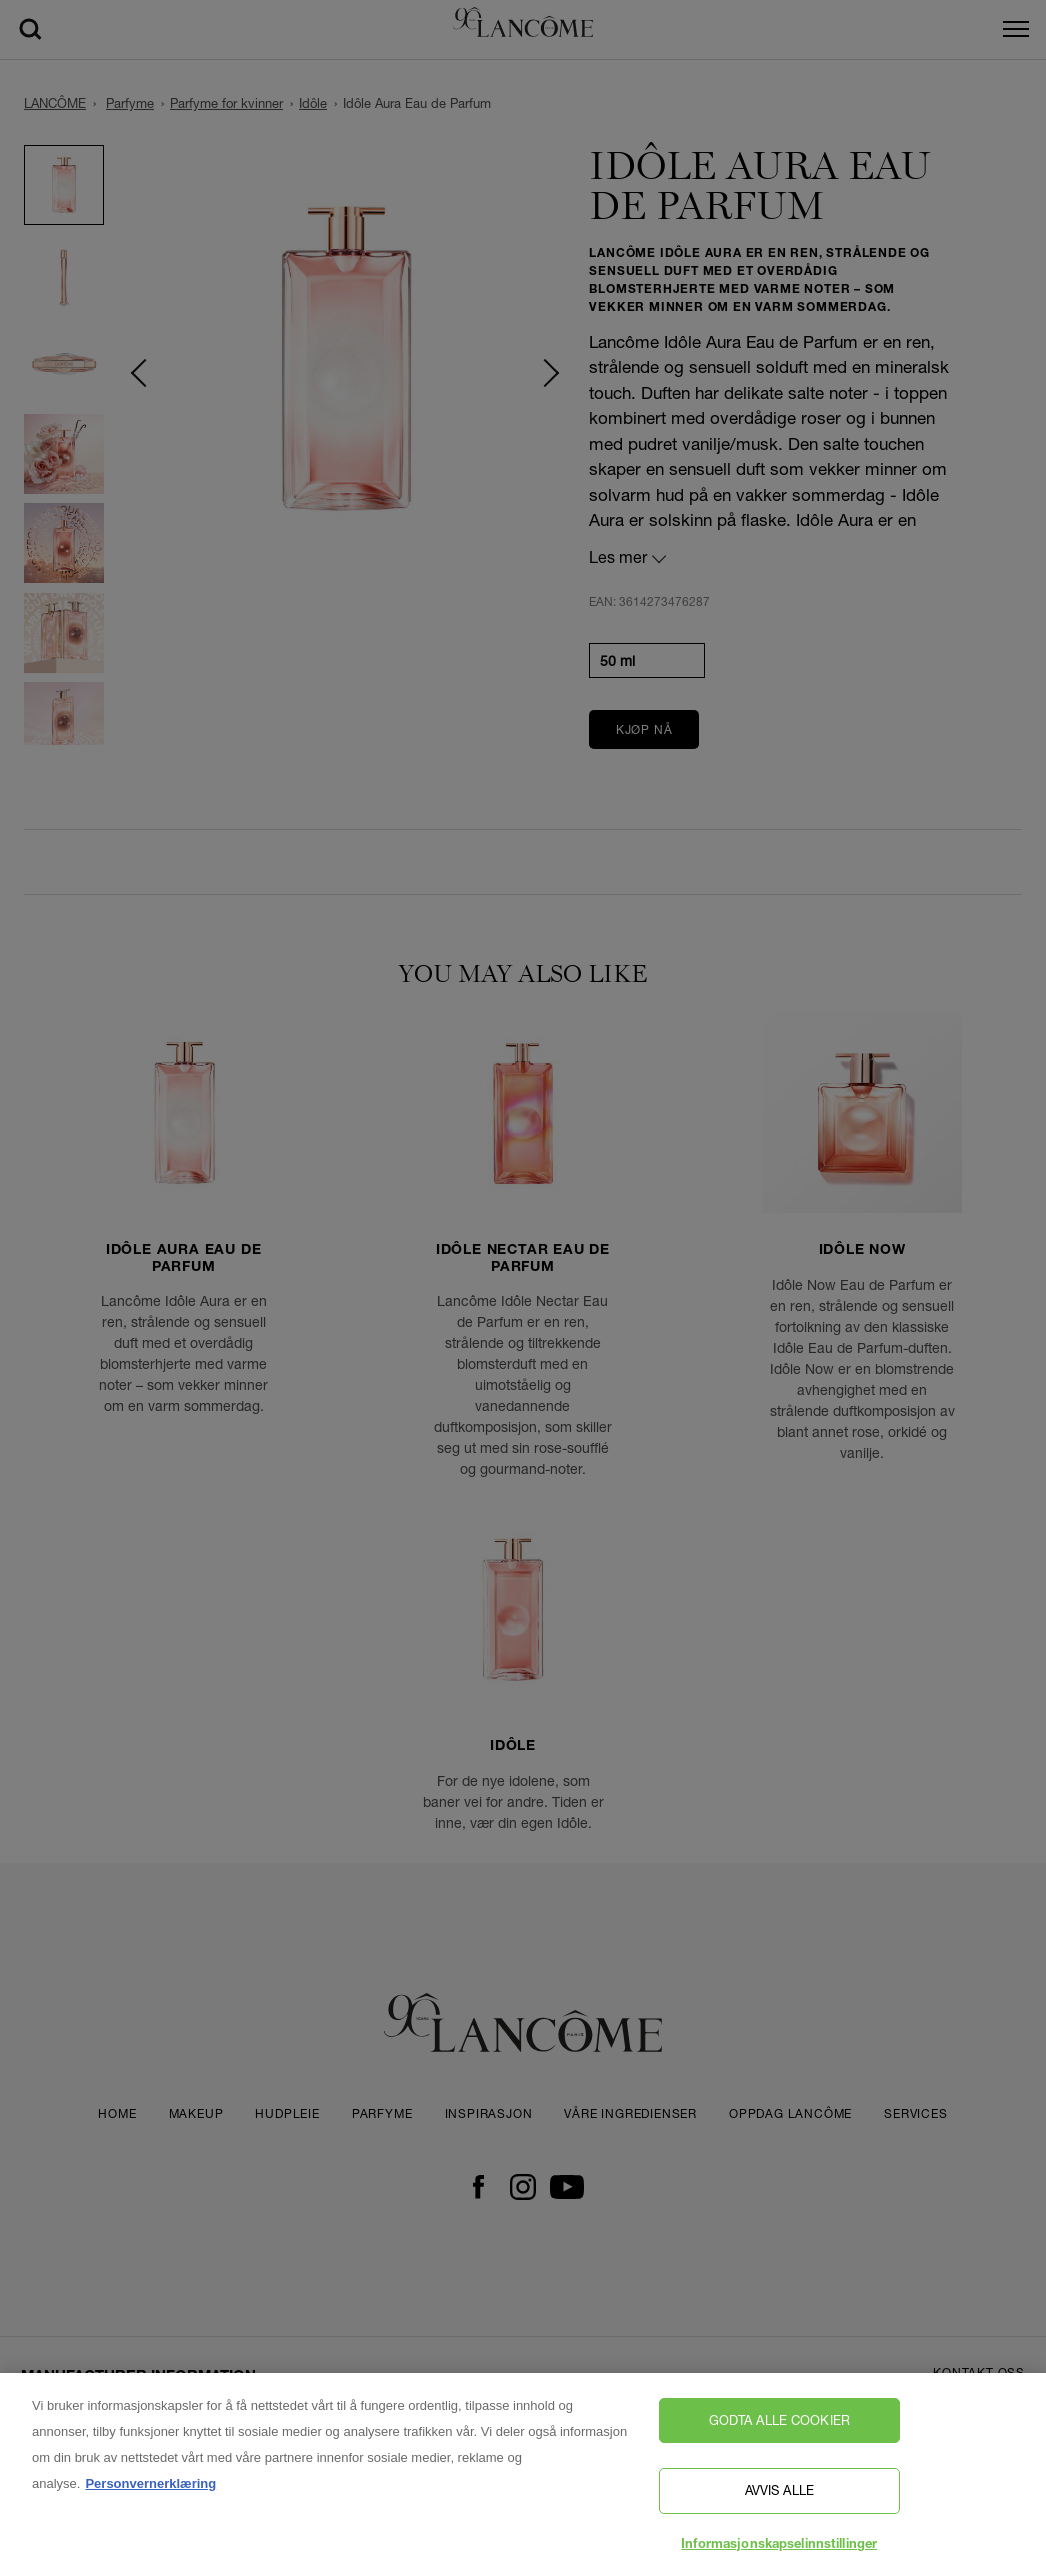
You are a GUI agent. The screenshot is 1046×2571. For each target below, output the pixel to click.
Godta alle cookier (779, 2428)
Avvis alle (779, 2498)
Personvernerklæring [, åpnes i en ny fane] (150, 2491)
